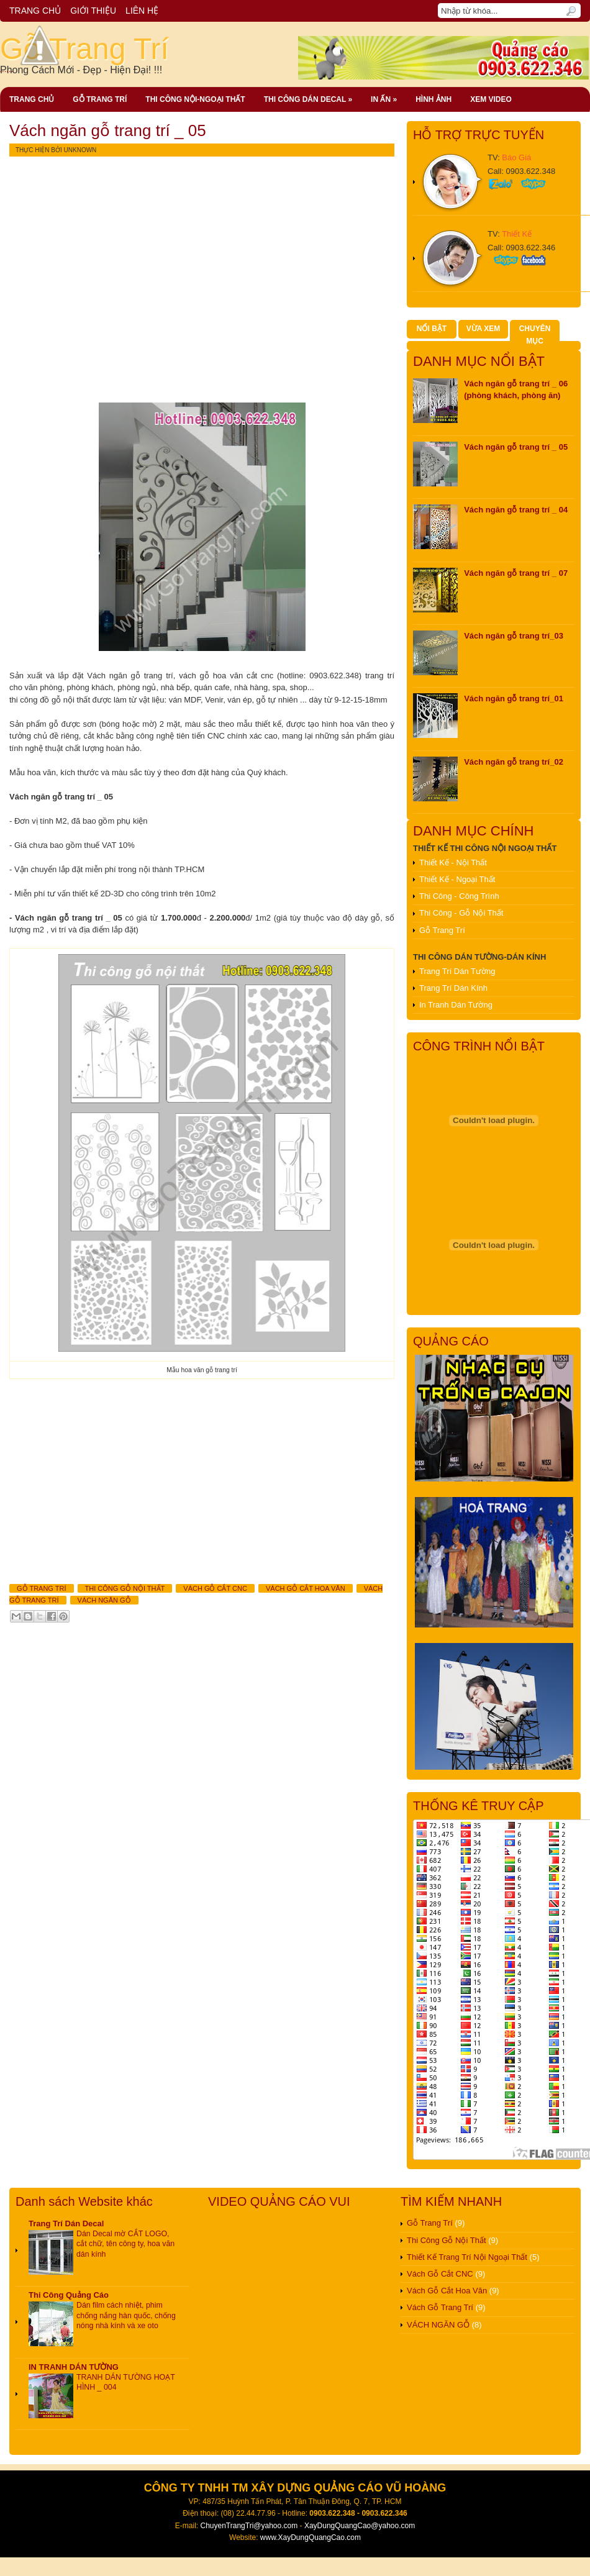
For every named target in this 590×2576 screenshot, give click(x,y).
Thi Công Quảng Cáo (69, 2295)
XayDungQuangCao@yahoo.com (359, 2525)
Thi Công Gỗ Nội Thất (125, 1588)
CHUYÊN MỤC (535, 334)
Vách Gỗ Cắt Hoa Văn (305, 1588)
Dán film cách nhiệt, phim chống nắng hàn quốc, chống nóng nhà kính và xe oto (126, 2315)
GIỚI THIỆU (93, 11)
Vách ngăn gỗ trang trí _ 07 (516, 573)
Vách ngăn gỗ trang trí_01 (513, 698)
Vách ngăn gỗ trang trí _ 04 (516, 509)
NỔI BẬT (432, 328)
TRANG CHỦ (35, 11)
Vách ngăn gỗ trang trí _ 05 (107, 130)
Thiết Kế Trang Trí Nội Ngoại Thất (467, 2257)
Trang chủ (31, 99)
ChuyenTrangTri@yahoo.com (249, 2525)
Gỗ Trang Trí (84, 48)
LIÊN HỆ (141, 11)
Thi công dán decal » (308, 99)
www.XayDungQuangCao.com (310, 2537)
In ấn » (384, 99)
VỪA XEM (483, 328)
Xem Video (491, 99)
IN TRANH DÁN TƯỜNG (74, 2367)
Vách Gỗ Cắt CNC (215, 1588)
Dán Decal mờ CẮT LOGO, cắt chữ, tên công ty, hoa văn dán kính (125, 2243)
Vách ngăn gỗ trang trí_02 (513, 762)
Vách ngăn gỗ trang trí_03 (513, 635)
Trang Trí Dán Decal (66, 2223)
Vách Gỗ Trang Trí (440, 2307)
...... (33, 69)
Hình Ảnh (433, 99)
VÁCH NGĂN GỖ (104, 1600)
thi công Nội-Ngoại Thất (195, 99)
